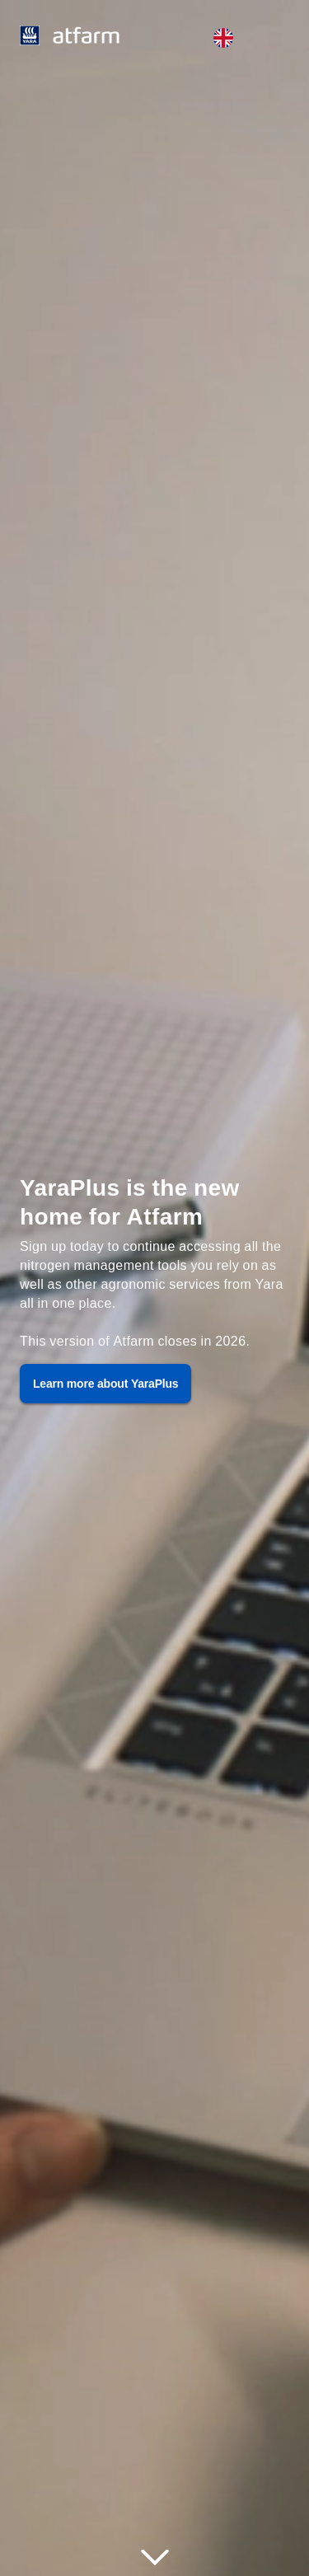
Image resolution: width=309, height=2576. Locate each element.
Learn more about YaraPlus (105, 1383)
